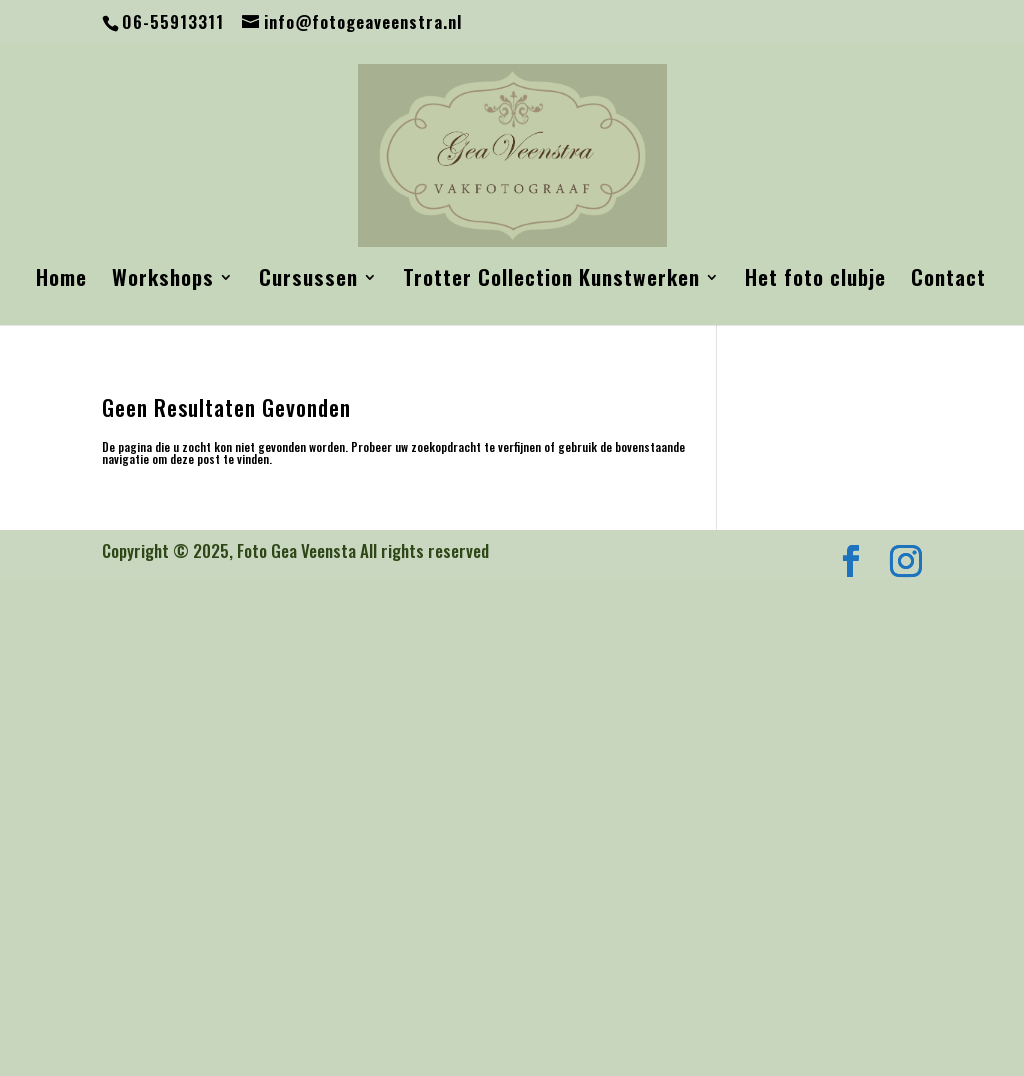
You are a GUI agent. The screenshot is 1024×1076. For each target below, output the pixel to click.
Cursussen (308, 281)
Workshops (163, 281)
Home (61, 281)
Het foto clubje (815, 281)
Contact (948, 281)
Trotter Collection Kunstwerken (551, 281)
